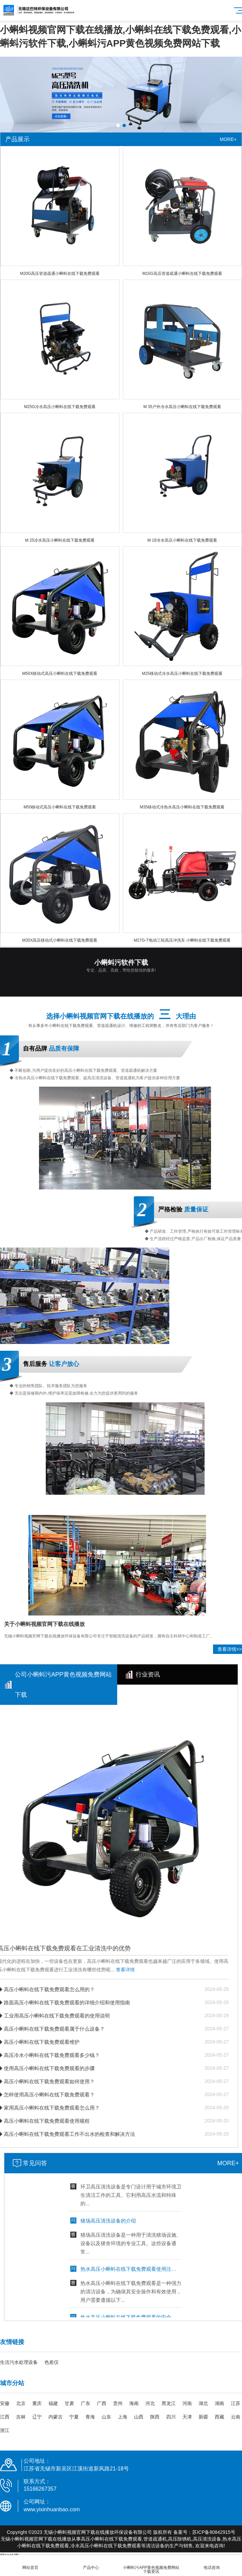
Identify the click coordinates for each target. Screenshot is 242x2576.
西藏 (219, 2417)
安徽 (4, 2403)
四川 (171, 2417)
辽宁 (37, 2417)
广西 (101, 2403)
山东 (106, 2417)
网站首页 (30, 2563)
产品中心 (91, 2563)
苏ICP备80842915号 (213, 2532)
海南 (134, 2403)
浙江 (4, 2430)
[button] (118, 125)
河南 (187, 2403)
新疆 (203, 2417)
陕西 (155, 2417)
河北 (150, 2403)
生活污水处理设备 (19, 2362)
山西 (138, 2417)
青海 (90, 2417)
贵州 (118, 2403)
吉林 (21, 2417)
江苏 (235, 2403)
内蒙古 (55, 2417)
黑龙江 (169, 2403)
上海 (122, 2417)
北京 (21, 2403)
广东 (85, 2403)
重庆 (37, 2403)
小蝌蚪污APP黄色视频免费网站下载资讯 (151, 2565)
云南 (235, 2417)
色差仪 (51, 2362)
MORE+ (228, 139)
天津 (187, 2417)
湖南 (219, 2403)
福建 (53, 2403)
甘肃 (69, 2403)
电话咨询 (211, 2563)
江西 (4, 2417)
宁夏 (74, 2417)
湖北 (203, 2403)
